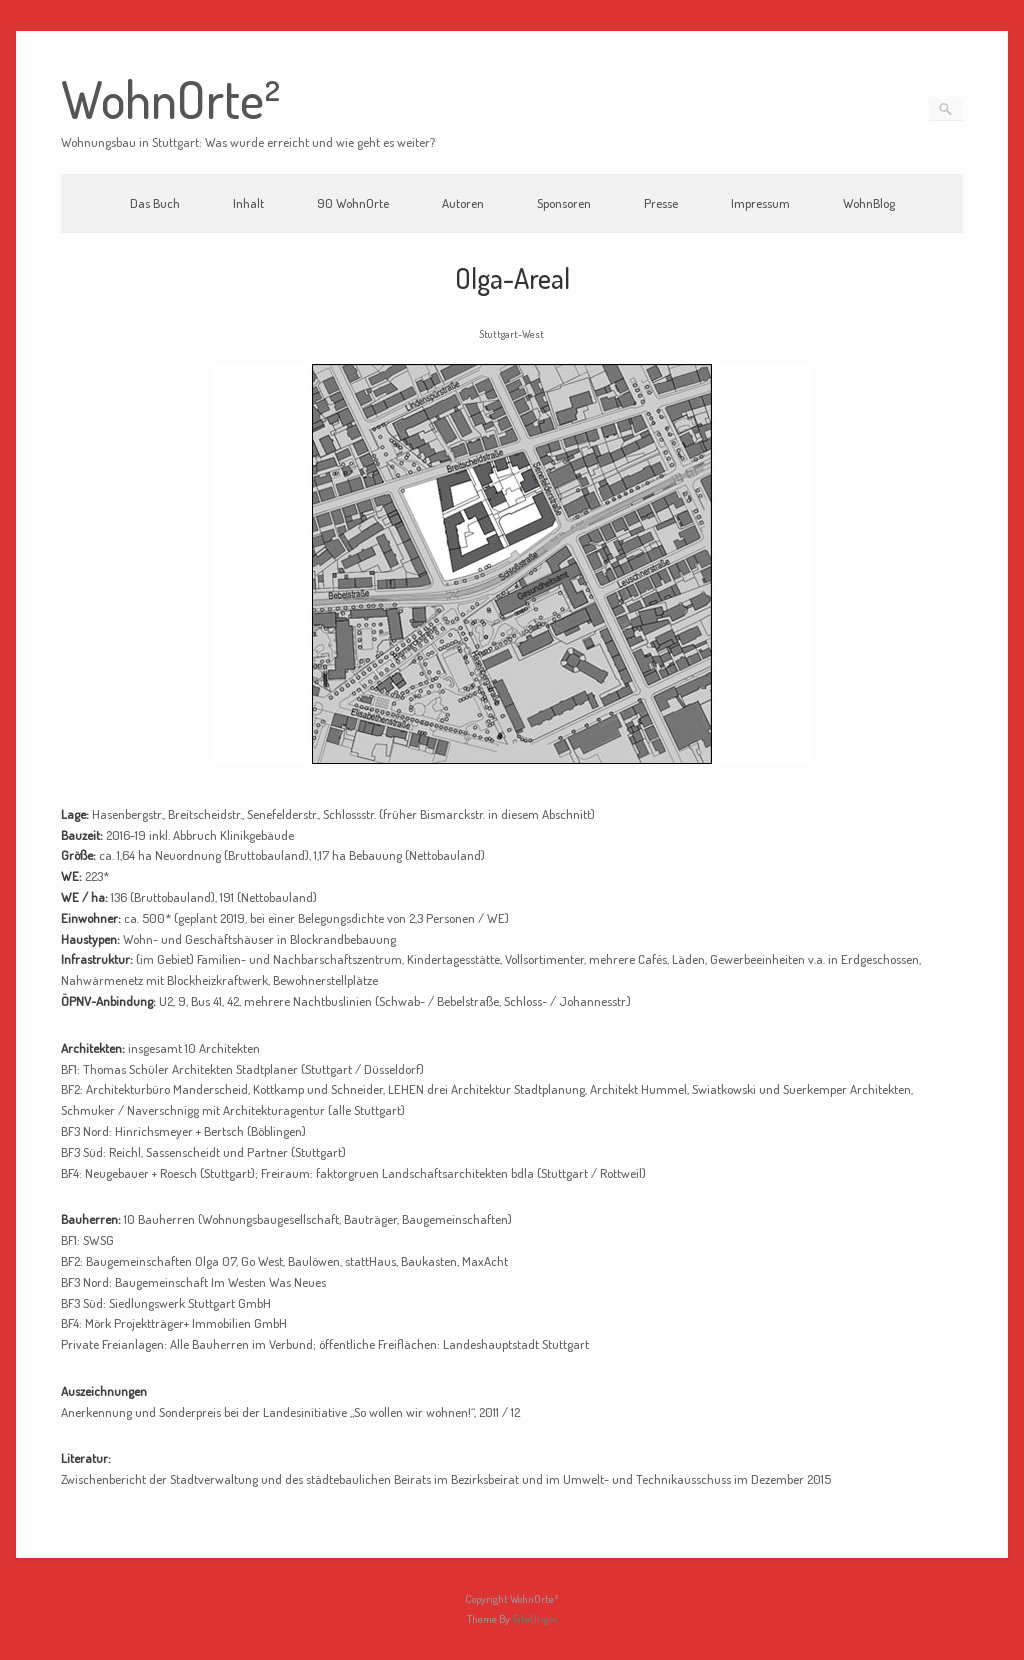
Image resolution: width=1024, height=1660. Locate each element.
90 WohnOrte (353, 203)
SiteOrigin (535, 1619)
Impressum (760, 203)
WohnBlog (869, 203)
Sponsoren (564, 203)
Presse (661, 203)
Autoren (463, 203)
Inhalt (248, 203)
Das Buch (155, 203)
